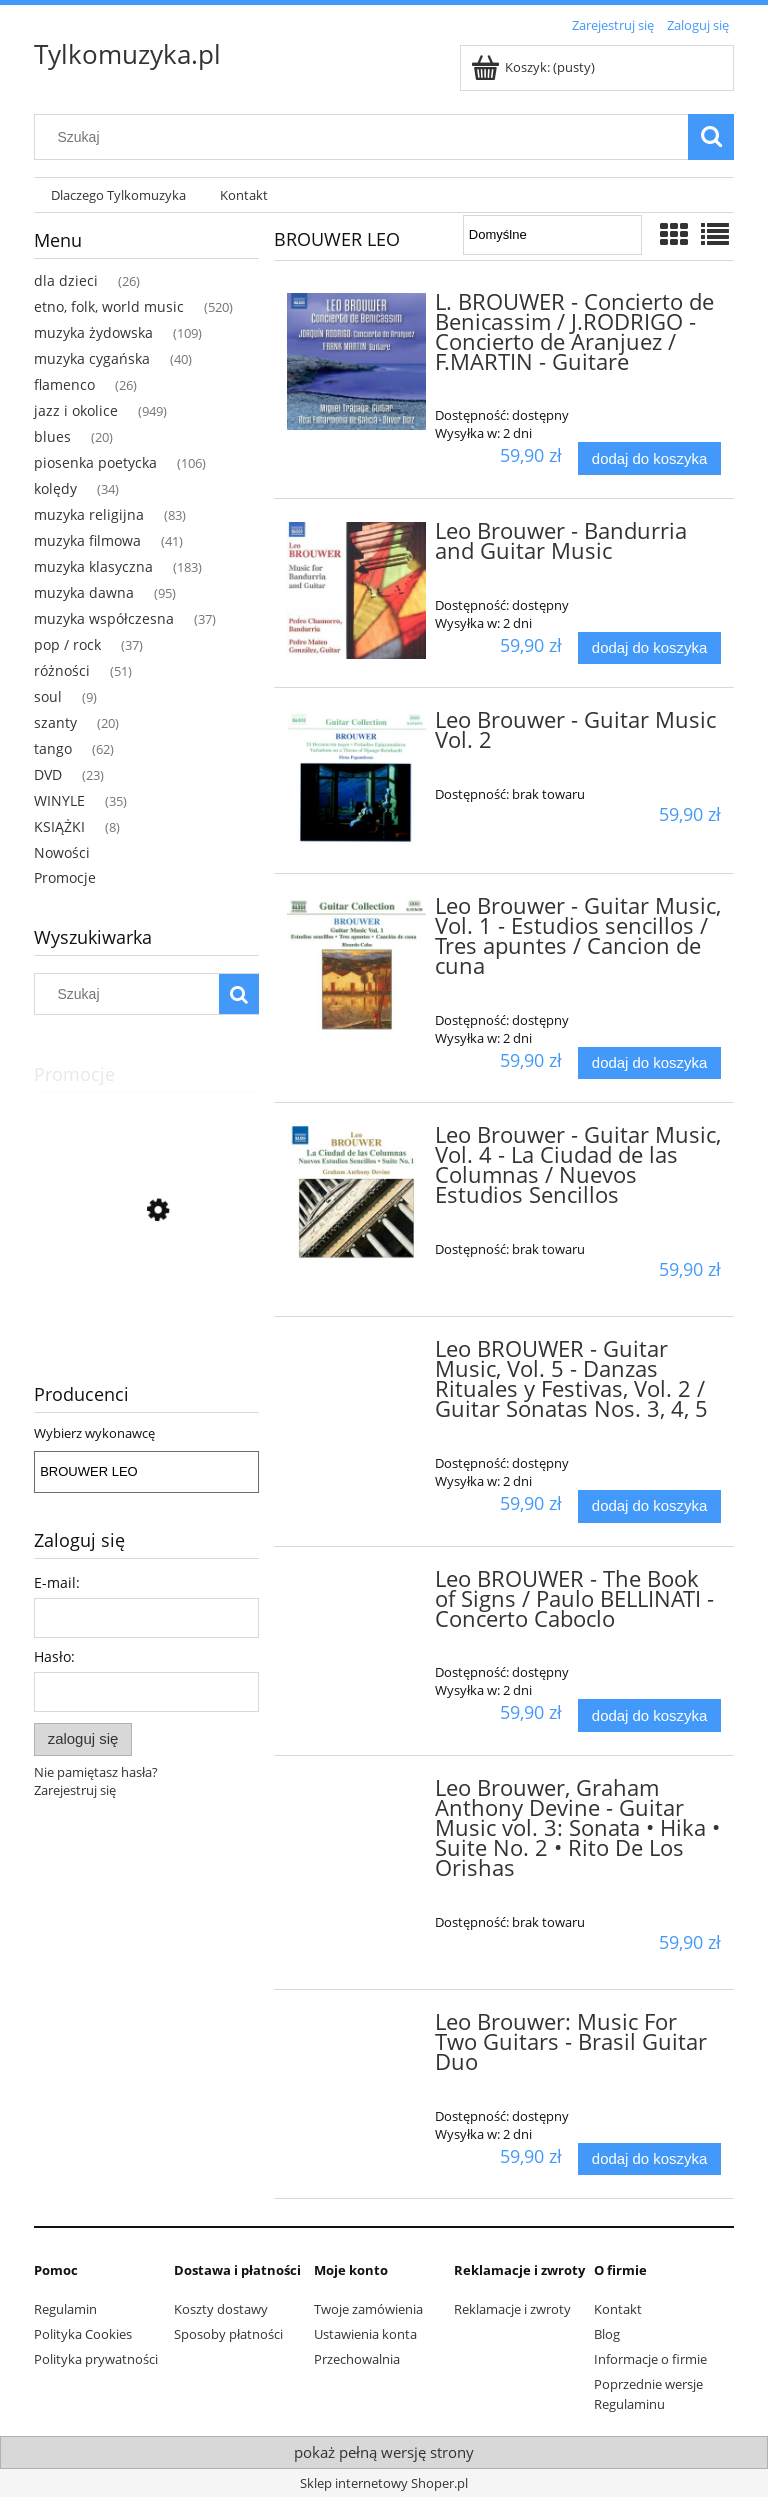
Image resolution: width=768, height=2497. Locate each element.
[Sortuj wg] (552, 235)
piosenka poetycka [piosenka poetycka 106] (95, 462)
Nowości (62, 852)
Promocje (65, 877)
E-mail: (57, 1582)
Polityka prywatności (96, 2359)
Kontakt (618, 2309)
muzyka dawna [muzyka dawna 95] (84, 592)
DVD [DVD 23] (48, 774)
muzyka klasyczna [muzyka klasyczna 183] (93, 566)
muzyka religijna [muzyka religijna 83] (89, 514)
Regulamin (65, 2309)
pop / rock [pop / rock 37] (67, 644)
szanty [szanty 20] (55, 722)
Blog (607, 2334)
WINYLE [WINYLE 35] (59, 800)
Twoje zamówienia (368, 2309)
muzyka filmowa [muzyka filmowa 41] (87, 540)
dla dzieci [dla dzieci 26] (66, 280)
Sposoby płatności (228, 2334)
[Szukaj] (711, 137)
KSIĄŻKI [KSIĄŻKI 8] (59, 826)
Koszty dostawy (221, 2309)
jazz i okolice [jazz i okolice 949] (76, 410)
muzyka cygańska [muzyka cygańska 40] (92, 358)
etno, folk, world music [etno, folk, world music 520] (109, 306)
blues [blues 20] (52, 436)
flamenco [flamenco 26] (64, 384)
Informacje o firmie (650, 2359)
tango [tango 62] (53, 748)
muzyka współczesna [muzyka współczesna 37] (104, 618)
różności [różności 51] (62, 670)
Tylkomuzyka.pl (127, 54)
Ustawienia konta (365, 2334)
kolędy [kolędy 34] (55, 488)
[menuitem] (118, 195)
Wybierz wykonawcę (94, 1433)
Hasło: (54, 1656)
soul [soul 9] (48, 696)
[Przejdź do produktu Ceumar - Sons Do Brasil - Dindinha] (146, 1300)
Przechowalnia (357, 2359)
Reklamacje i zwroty (512, 2309)
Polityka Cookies (83, 2334)
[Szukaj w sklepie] (366, 137)
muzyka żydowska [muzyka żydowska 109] (93, 332)
